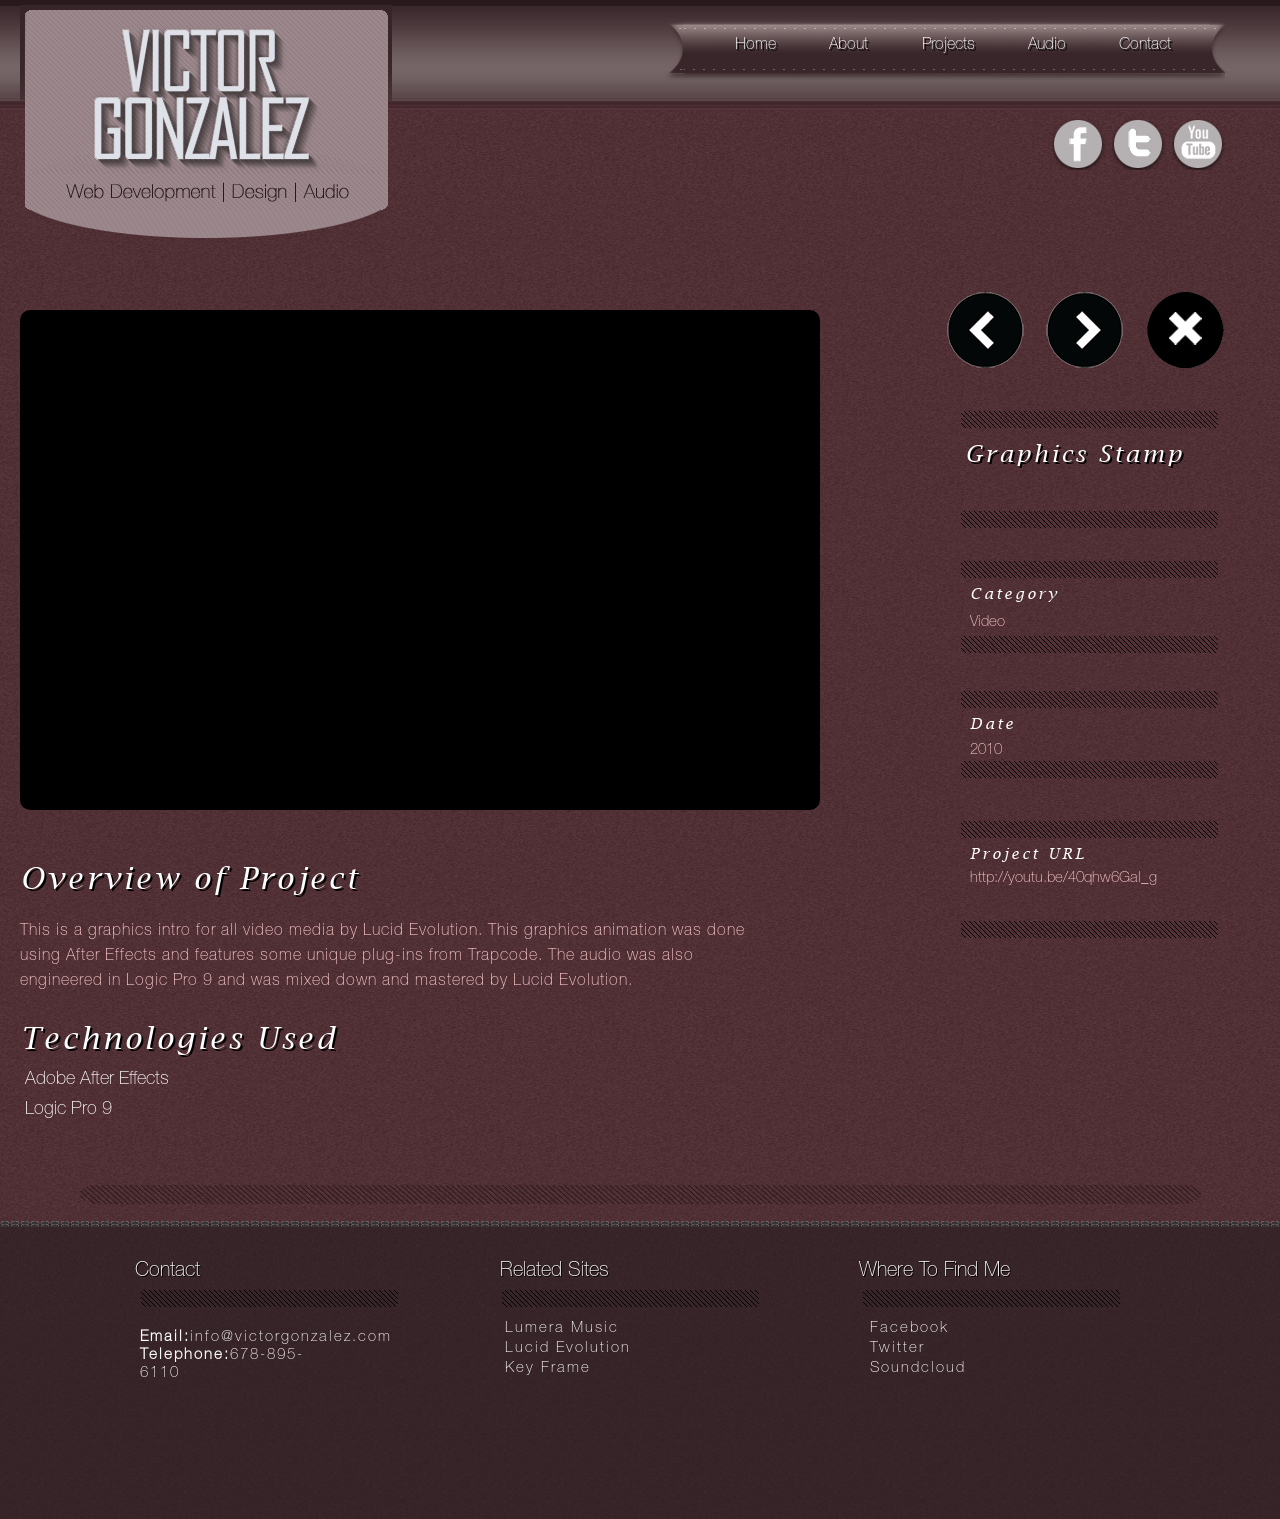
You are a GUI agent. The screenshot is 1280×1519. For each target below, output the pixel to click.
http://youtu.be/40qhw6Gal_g (1063, 878)
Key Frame (548, 1368)
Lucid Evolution (568, 1348)
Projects (948, 46)
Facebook (909, 1328)
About (848, 46)
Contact (1145, 46)
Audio (1047, 46)
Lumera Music (562, 1328)
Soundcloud (918, 1368)
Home (755, 46)
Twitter (897, 1348)
